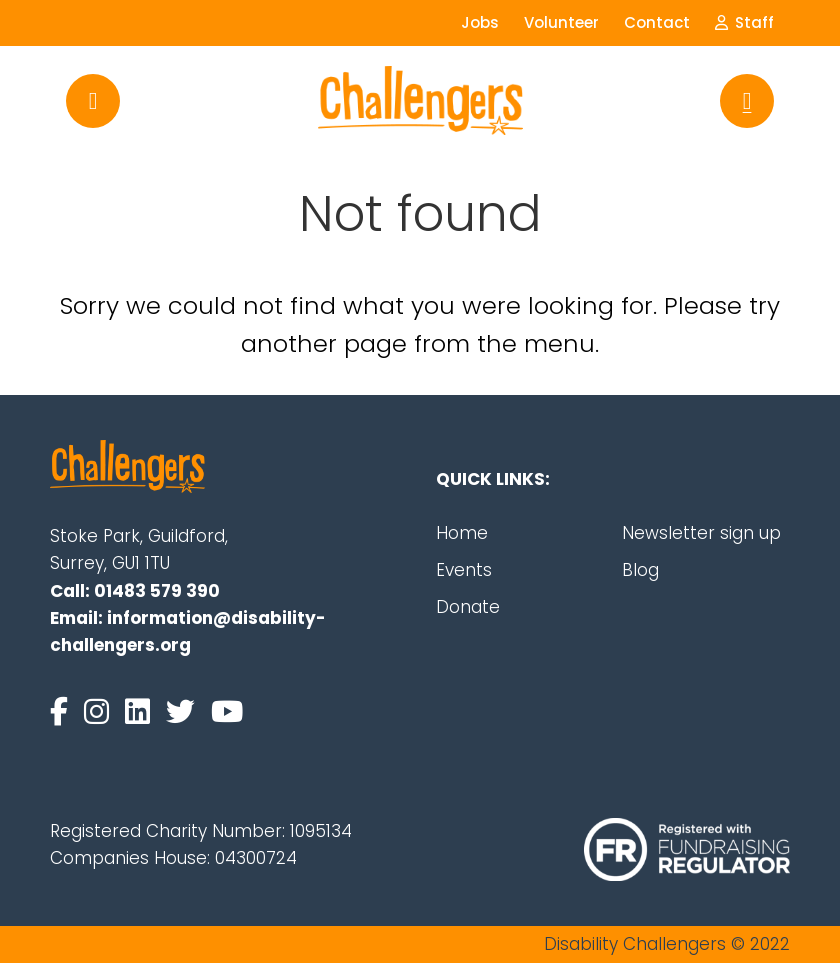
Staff (744, 22)
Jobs (480, 22)
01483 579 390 (157, 591)
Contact (657, 22)
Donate (468, 607)
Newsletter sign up (701, 533)
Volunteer (561, 22)
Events (464, 570)
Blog (640, 570)
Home (462, 533)
